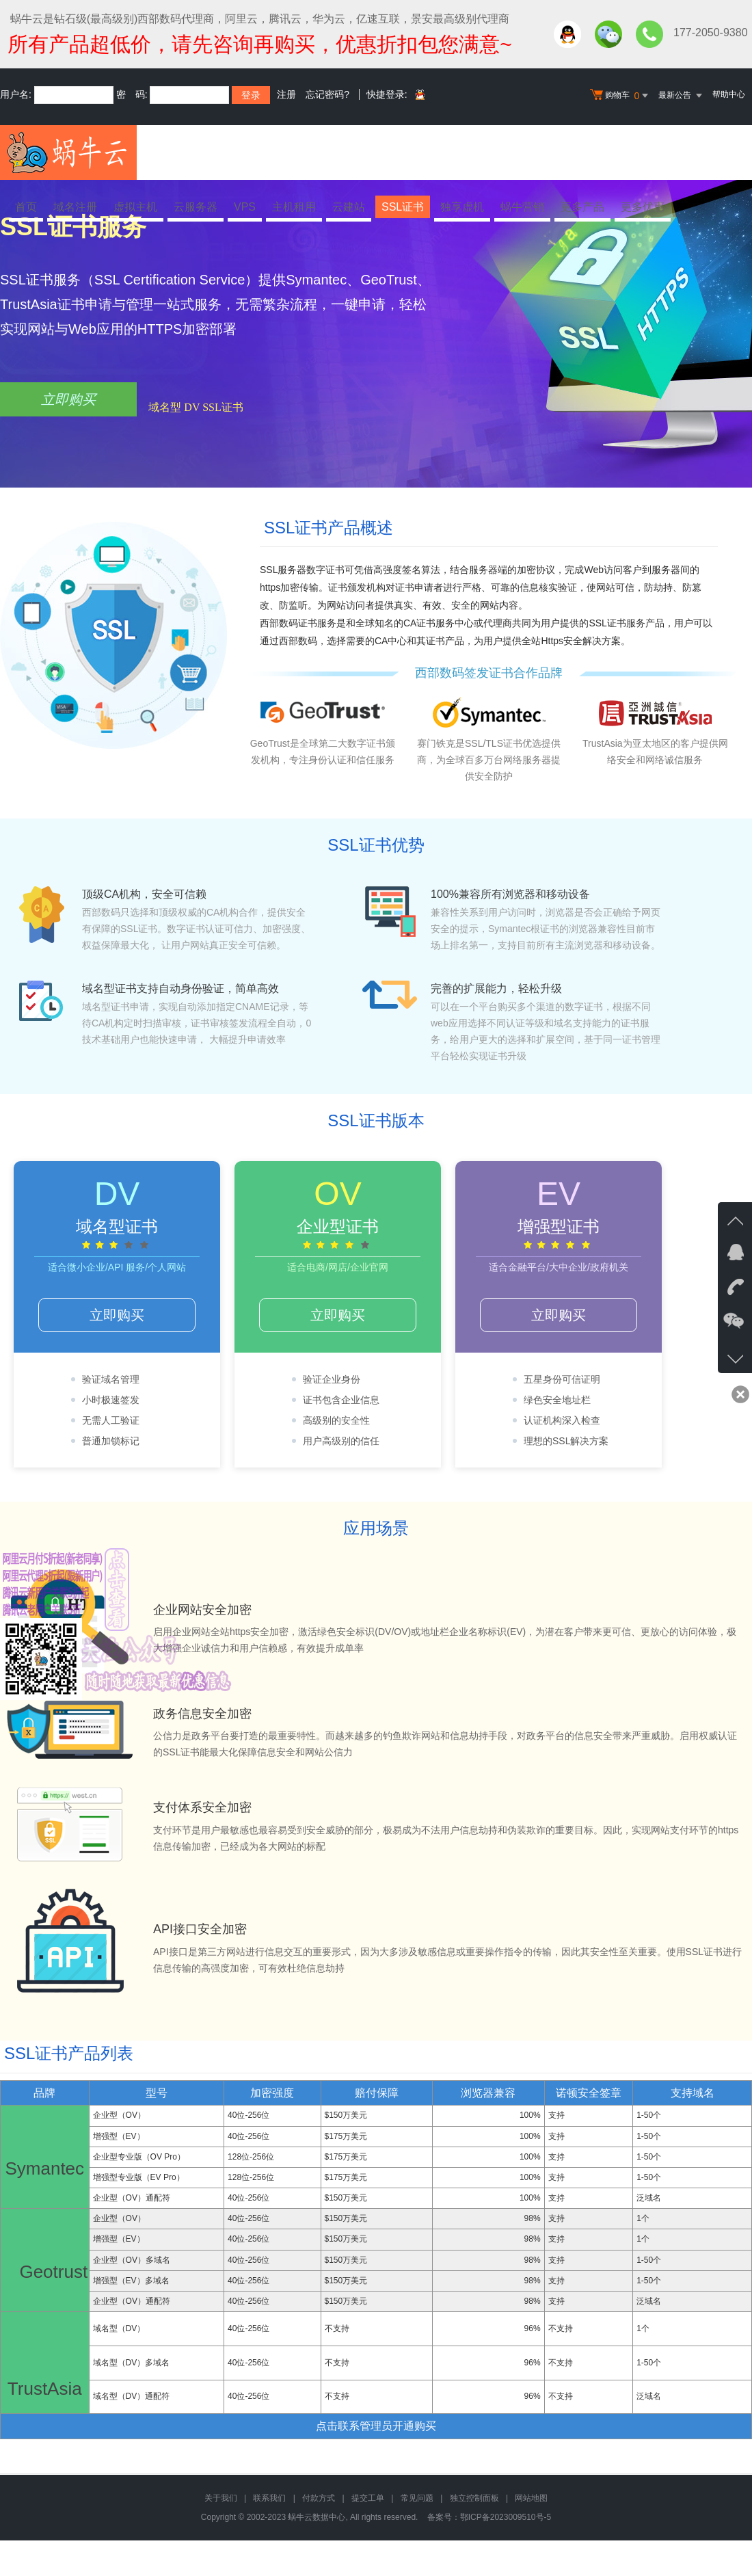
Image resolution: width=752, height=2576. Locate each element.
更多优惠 (642, 207)
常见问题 (417, 2498)
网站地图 (531, 2498)
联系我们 (269, 2498)
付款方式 (318, 2498)
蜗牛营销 (522, 207)
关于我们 (220, 2498)
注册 (286, 94)
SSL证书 (402, 207)
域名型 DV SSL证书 (195, 407)
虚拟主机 (135, 207)
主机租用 (294, 207)
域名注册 (75, 207)
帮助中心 (728, 94)
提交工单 (367, 2498)
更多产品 (582, 207)
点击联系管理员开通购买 (376, 2426)
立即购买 (68, 399)
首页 (26, 207)
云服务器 (195, 207)
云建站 (348, 207)
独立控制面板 (474, 2498)
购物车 (621, 96)
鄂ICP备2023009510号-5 (505, 2517)
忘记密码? (327, 94)
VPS (245, 207)
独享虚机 (462, 207)
